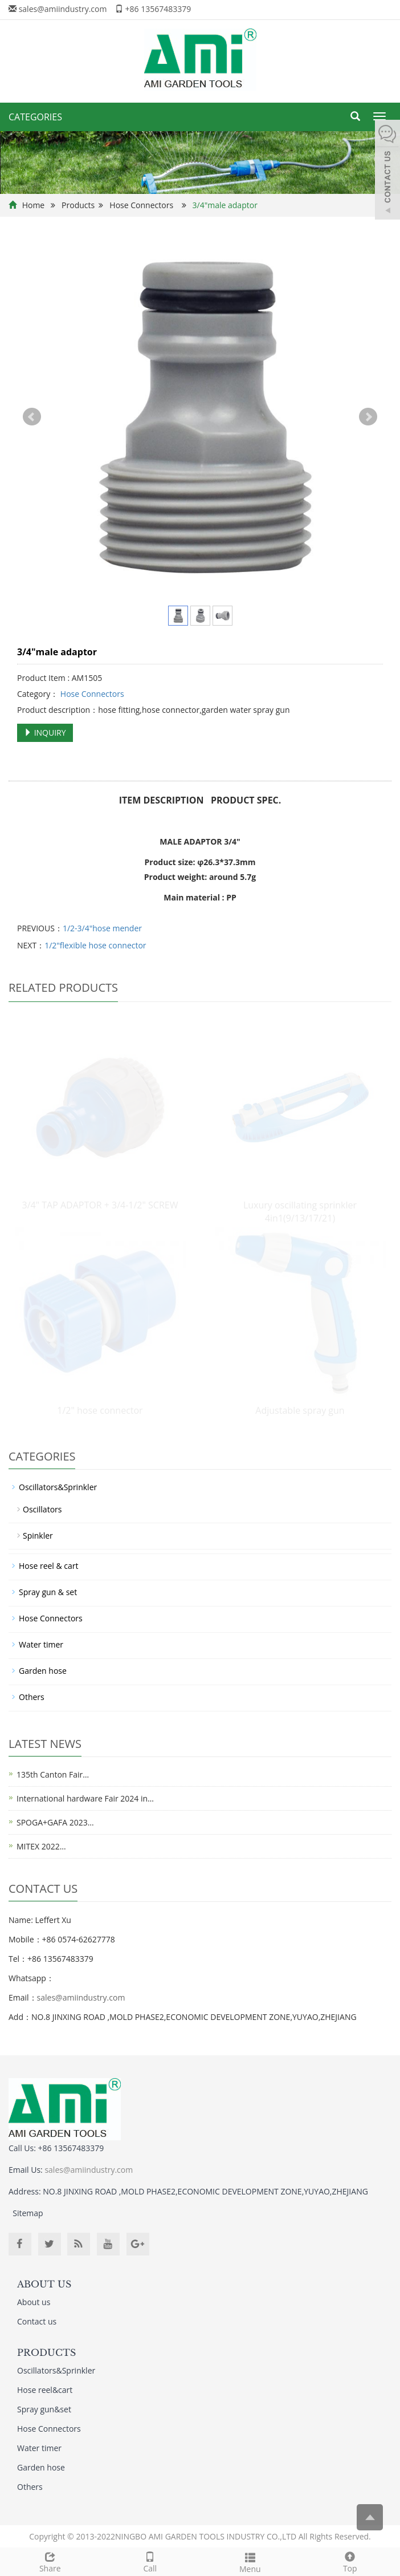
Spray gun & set (48, 1592)
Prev (32, 417)
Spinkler (38, 1535)
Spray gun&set (44, 2409)
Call (150, 2561)
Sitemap (28, 2213)
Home (33, 205)
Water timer (41, 1644)
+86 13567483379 (158, 8)
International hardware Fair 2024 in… (85, 1798)
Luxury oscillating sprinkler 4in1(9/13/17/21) (300, 1211)
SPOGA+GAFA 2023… (55, 1822)
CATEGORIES (35, 117)
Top (350, 2561)
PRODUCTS (46, 2352)
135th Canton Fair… (53, 1774)
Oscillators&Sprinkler (58, 1487)
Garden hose (43, 1670)
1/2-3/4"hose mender (102, 928)
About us (33, 2302)
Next (368, 417)
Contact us (36, 2321)
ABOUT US (44, 2284)
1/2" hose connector (99, 1410)
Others (31, 1696)
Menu (250, 2561)
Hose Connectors (141, 205)
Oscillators (42, 1509)
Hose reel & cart (49, 1565)
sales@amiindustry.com (63, 8)
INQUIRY (45, 732)
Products (78, 205)
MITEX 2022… (41, 1846)
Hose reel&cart (44, 2389)
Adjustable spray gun (299, 1410)
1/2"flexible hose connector (95, 945)
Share (50, 2561)
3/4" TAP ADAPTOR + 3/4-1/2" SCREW (100, 1205)
